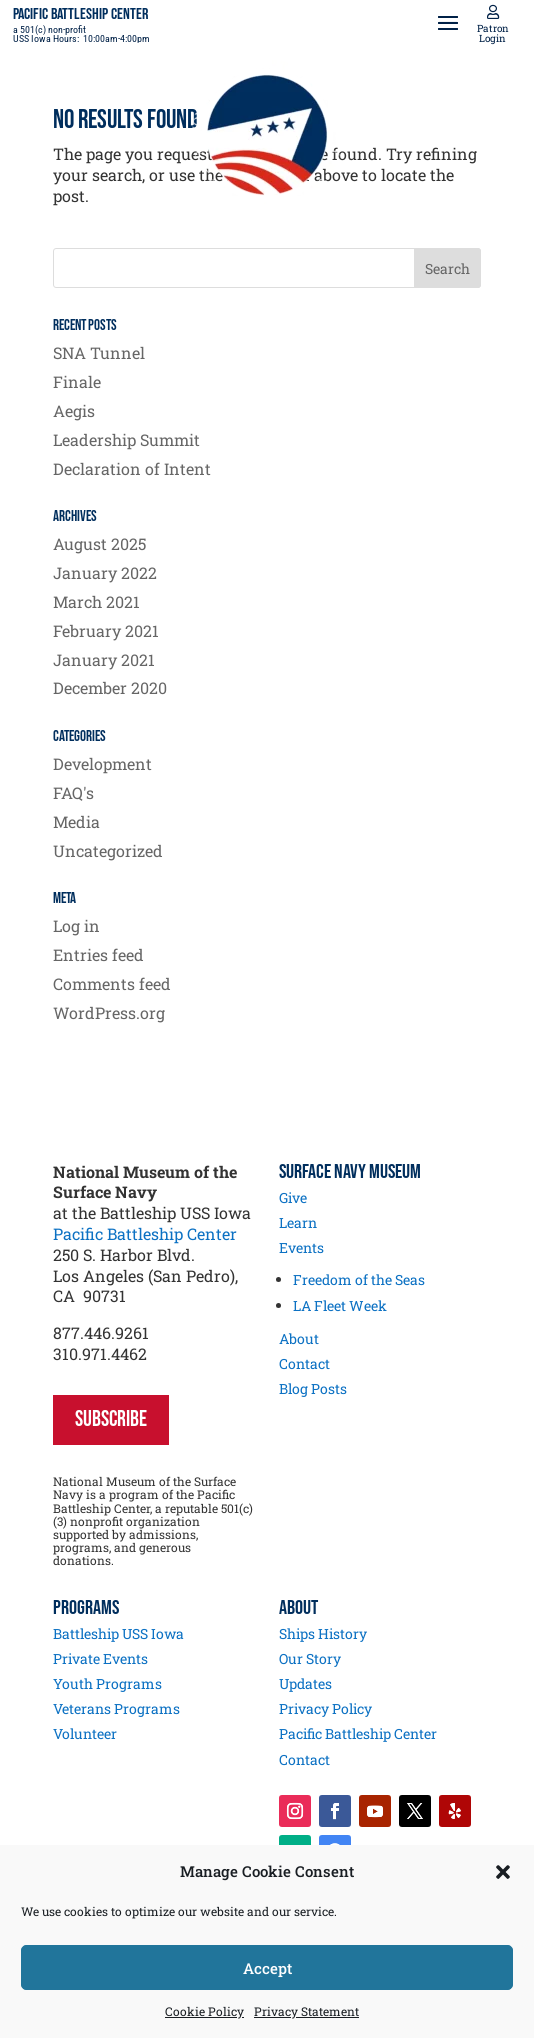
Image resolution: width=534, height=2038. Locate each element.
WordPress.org (109, 1012)
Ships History (323, 1633)
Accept (267, 1968)
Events (301, 1247)
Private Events (100, 1658)
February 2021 (106, 630)
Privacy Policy (325, 1708)
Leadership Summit (126, 439)
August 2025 (99, 543)
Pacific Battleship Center (145, 1233)
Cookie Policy (204, 2011)
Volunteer (85, 1733)
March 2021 (96, 601)
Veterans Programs (116, 1708)
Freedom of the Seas (359, 1279)
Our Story (310, 1658)
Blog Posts (313, 1388)
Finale (77, 381)
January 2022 (105, 572)
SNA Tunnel (99, 352)
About (299, 1338)
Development (102, 763)
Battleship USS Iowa (118, 1633)
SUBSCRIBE (111, 1419)
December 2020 (110, 687)
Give (293, 1197)
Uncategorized (108, 850)
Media (76, 821)
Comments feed (112, 983)
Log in (76, 925)
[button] (503, 1872)
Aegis (74, 410)
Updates (305, 1683)
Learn (298, 1222)
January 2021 (104, 659)
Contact (304, 1363)
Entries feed (98, 954)
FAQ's (73, 792)
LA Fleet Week (340, 1305)
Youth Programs (107, 1683)
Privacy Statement (306, 2011)
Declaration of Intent (132, 468)
